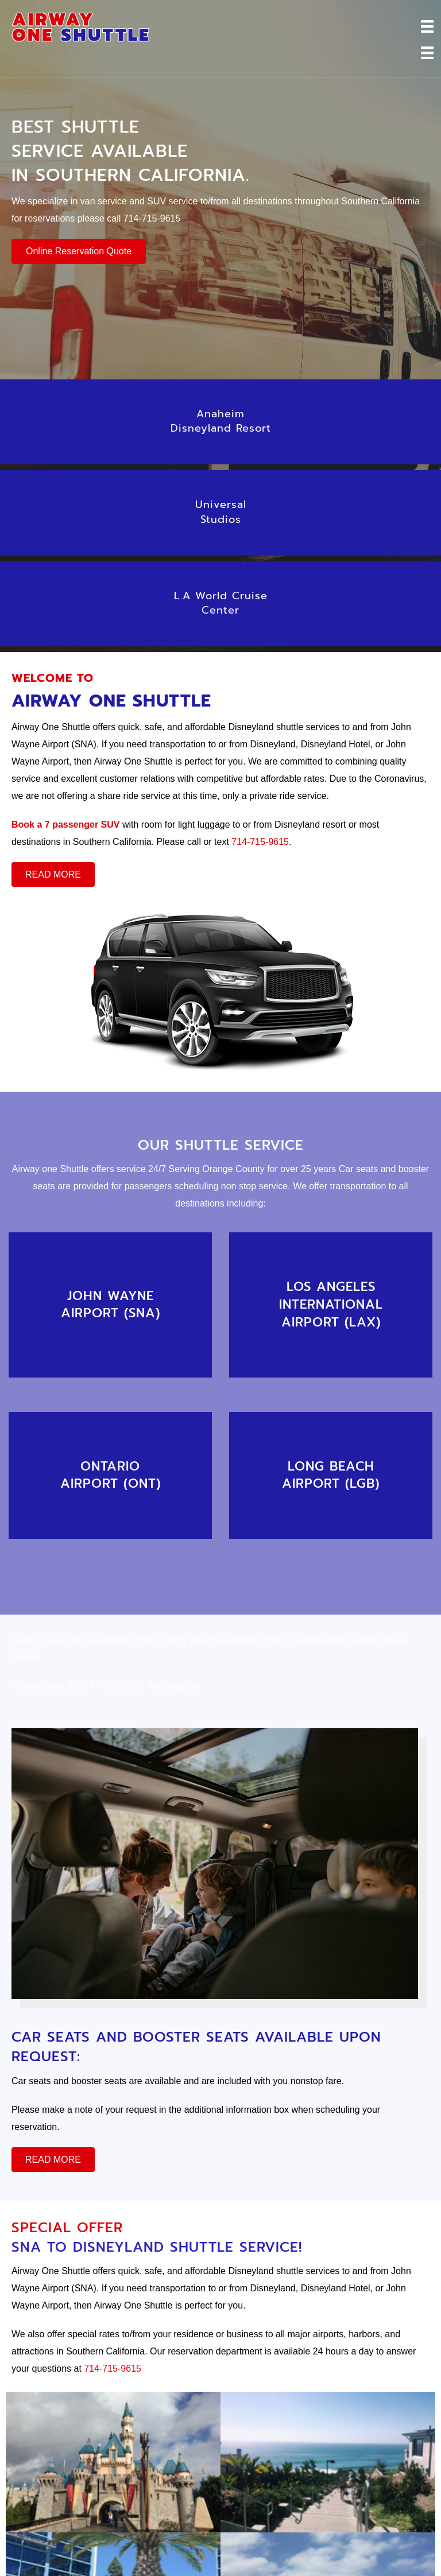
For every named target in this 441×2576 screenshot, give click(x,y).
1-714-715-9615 (106, 1685)
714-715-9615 (152, 218)
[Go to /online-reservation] (110, 1305)
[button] (78, 251)
